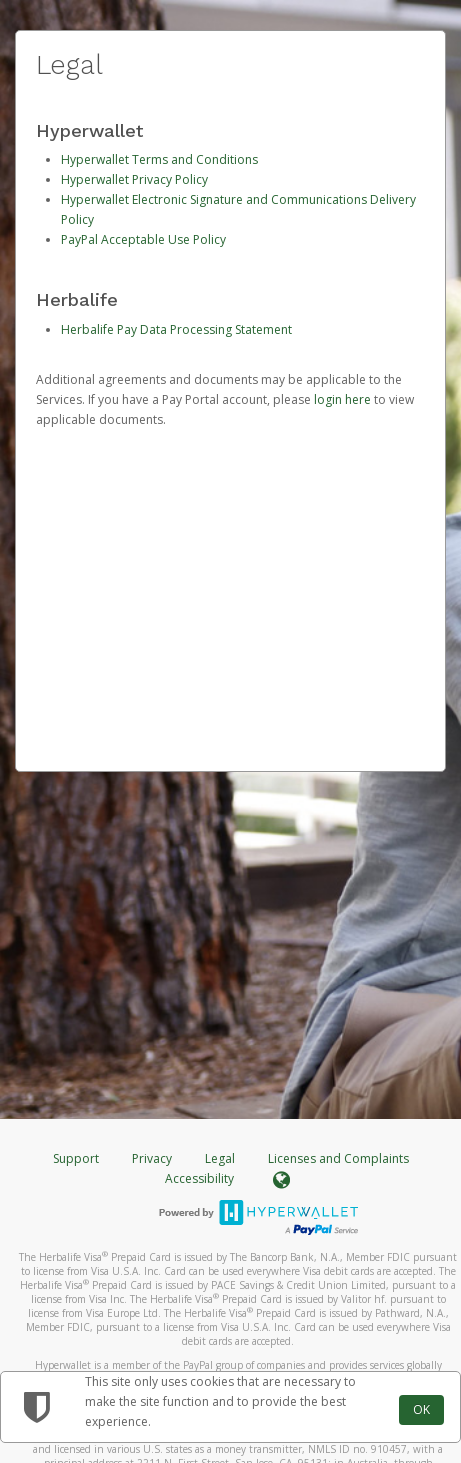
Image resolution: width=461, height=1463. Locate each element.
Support (76, 1158)
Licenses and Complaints (338, 1158)
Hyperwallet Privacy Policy (134, 179)
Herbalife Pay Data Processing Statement (176, 329)
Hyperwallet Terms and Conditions (159, 159)
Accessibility (199, 1178)
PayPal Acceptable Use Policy (143, 239)
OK (421, 1409)
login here (342, 399)
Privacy (152, 1158)
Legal (220, 1158)
